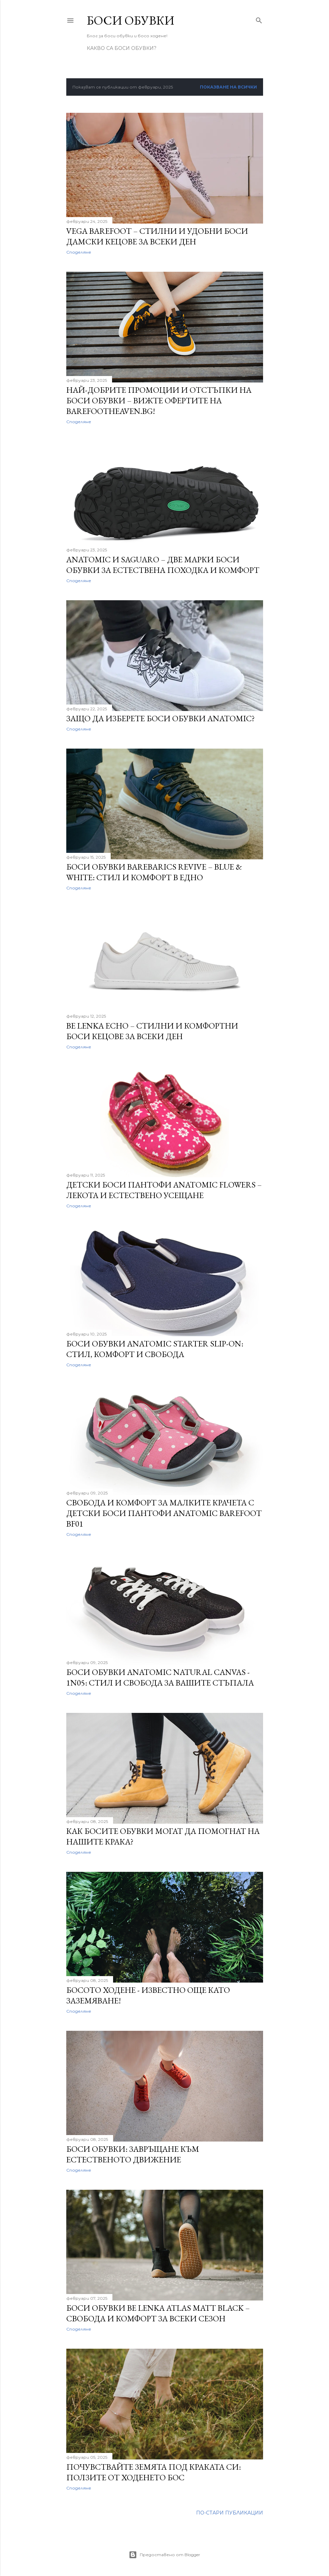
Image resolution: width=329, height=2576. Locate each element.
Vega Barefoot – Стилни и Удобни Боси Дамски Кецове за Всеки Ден (157, 236)
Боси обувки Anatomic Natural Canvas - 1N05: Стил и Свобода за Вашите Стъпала (160, 1677)
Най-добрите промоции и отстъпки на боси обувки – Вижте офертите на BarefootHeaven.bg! (158, 400)
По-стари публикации (229, 2513)
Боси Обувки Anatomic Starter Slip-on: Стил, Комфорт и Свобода (154, 1348)
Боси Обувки (130, 20)
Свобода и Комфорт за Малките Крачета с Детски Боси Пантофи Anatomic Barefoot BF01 (164, 1513)
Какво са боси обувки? (121, 48)
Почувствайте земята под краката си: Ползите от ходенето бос (153, 2472)
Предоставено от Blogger (164, 2555)
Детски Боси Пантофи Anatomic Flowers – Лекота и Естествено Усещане (164, 1189)
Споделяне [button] (78, 252)
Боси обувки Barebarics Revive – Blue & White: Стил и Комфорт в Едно (154, 872)
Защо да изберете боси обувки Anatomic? (160, 718)
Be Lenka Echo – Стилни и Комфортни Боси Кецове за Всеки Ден (152, 1031)
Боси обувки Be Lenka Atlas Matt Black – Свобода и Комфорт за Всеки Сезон (158, 2313)
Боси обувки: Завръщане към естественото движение (132, 2154)
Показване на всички (228, 87)
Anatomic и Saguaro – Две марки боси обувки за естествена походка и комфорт (162, 564)
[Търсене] (259, 19)
